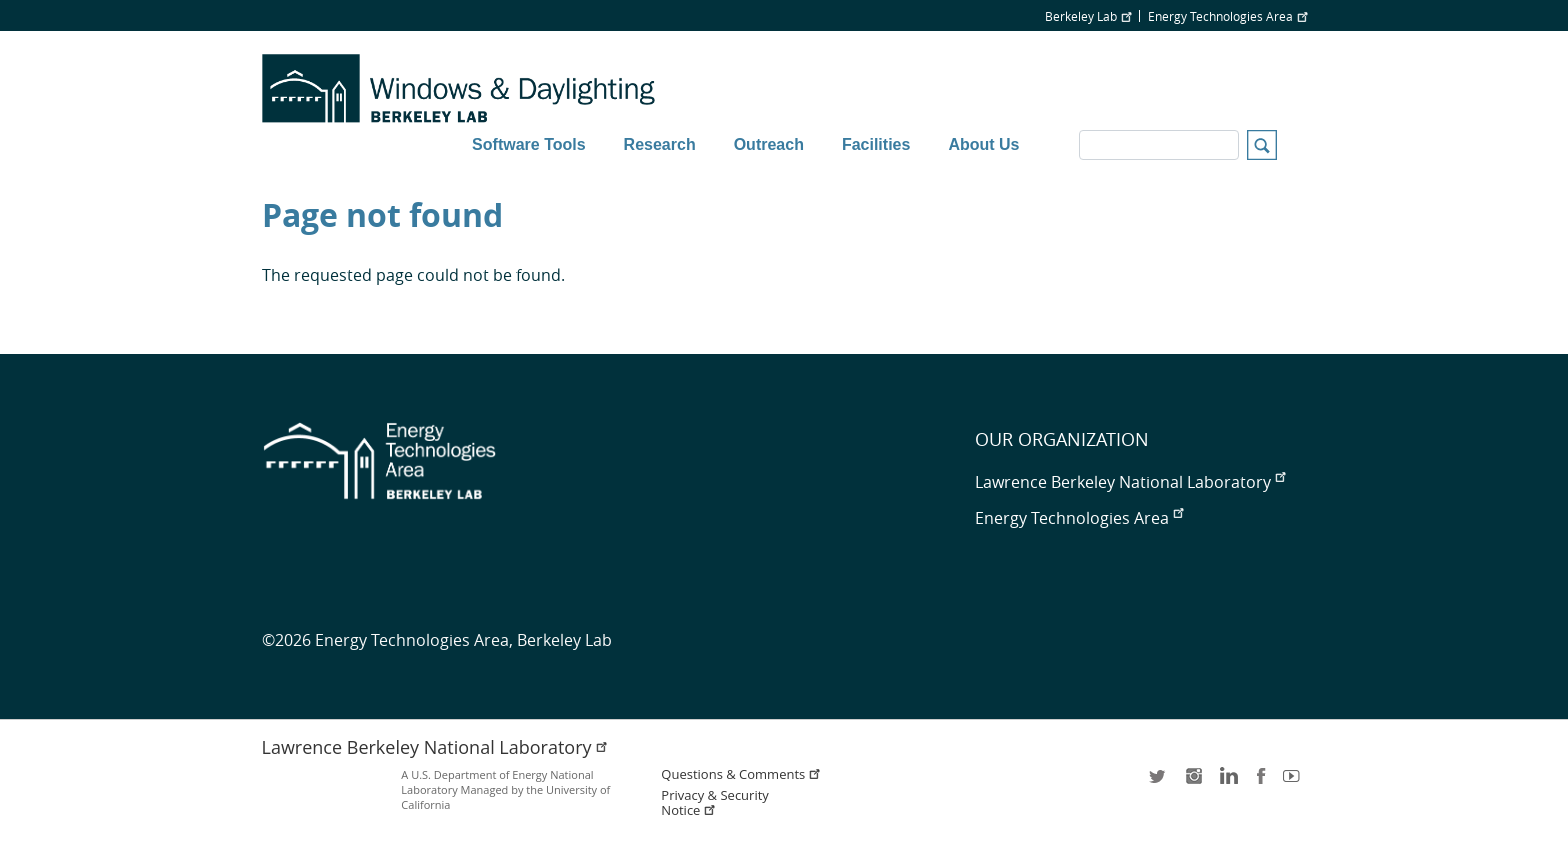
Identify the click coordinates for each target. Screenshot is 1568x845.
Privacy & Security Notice (714, 803)
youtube (1295, 782)
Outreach (769, 144)
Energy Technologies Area (1227, 16)
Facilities (876, 144)
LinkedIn (1227, 782)
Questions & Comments (741, 774)
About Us (983, 144)
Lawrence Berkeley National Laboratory (1130, 482)
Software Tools (529, 144)
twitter (1159, 782)
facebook (1261, 782)
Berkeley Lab (1088, 16)
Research (660, 144)
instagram (1193, 782)
